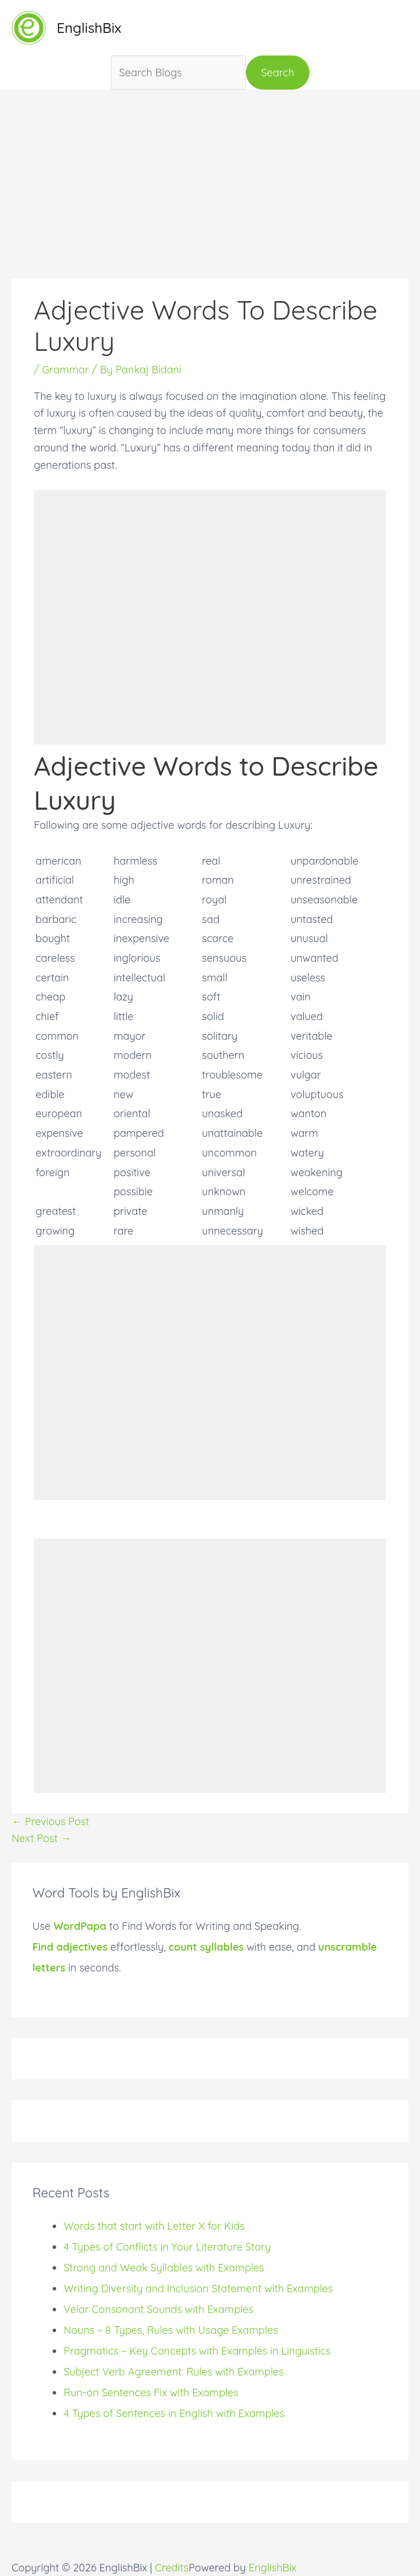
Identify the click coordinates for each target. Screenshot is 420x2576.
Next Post (41, 1838)
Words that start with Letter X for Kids (154, 2226)
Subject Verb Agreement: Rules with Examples (173, 2371)
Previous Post (50, 1821)
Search (277, 72)
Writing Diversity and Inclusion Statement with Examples (198, 2288)
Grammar (65, 369)
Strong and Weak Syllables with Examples (164, 2267)
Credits (172, 2567)
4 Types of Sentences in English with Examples (174, 2413)
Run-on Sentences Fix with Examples (151, 2392)
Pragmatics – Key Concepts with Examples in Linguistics (197, 2351)
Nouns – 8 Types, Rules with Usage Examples (171, 2330)
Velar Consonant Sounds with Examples (158, 2309)
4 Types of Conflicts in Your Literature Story (167, 2246)
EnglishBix (89, 27)
